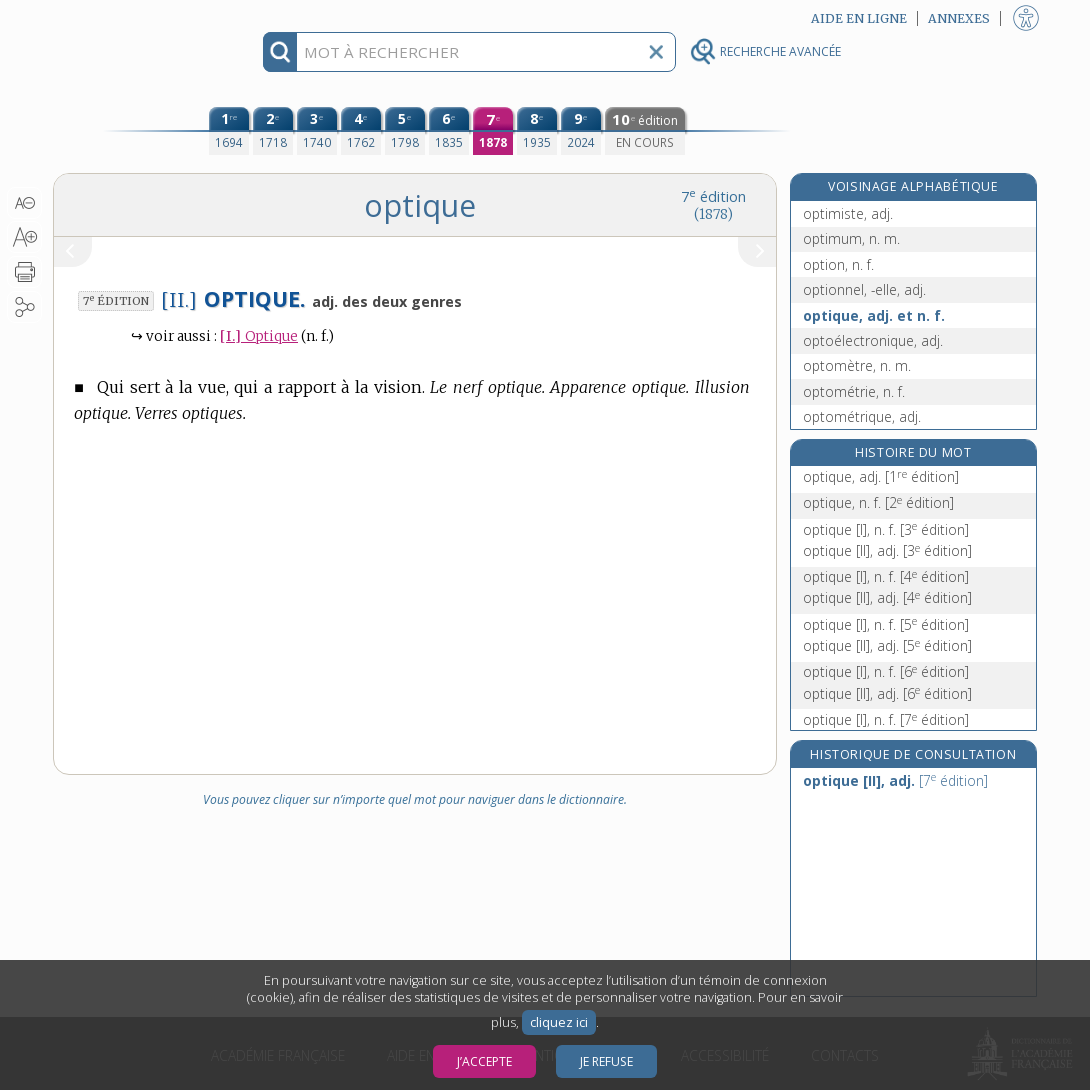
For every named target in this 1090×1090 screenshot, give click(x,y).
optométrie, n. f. (854, 391)
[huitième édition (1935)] (537, 131)
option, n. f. (838, 264)
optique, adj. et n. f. (874, 315)
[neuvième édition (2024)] (581, 131)
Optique (259, 336)
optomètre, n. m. (857, 365)
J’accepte (484, 1061)
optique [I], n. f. (886, 529)
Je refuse (606, 1061)
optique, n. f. (878, 502)
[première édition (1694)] (229, 131)
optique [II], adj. (887, 550)
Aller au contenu (131, 17)
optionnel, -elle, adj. (864, 289)
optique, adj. (881, 476)
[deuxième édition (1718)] (273, 131)
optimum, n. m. (851, 238)
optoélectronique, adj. (873, 340)
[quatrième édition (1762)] (361, 131)
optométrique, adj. (862, 416)
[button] (24, 203)
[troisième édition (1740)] (317, 131)
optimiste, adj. (848, 213)
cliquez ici (559, 1022)
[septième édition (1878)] (493, 131)
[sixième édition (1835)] (449, 131)
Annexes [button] (959, 18)
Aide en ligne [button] (859, 18)
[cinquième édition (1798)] (405, 131)
